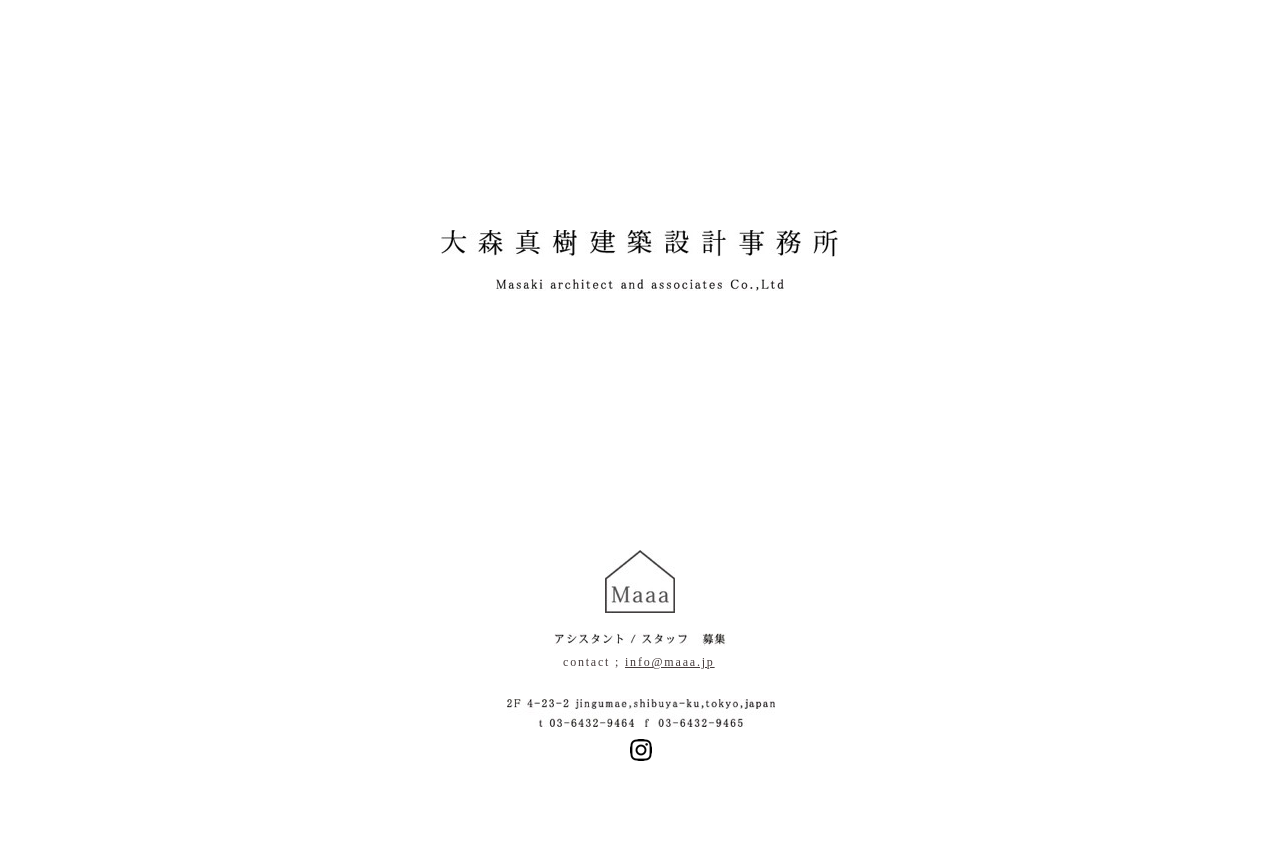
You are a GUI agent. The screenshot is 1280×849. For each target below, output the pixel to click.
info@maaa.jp (670, 662)
